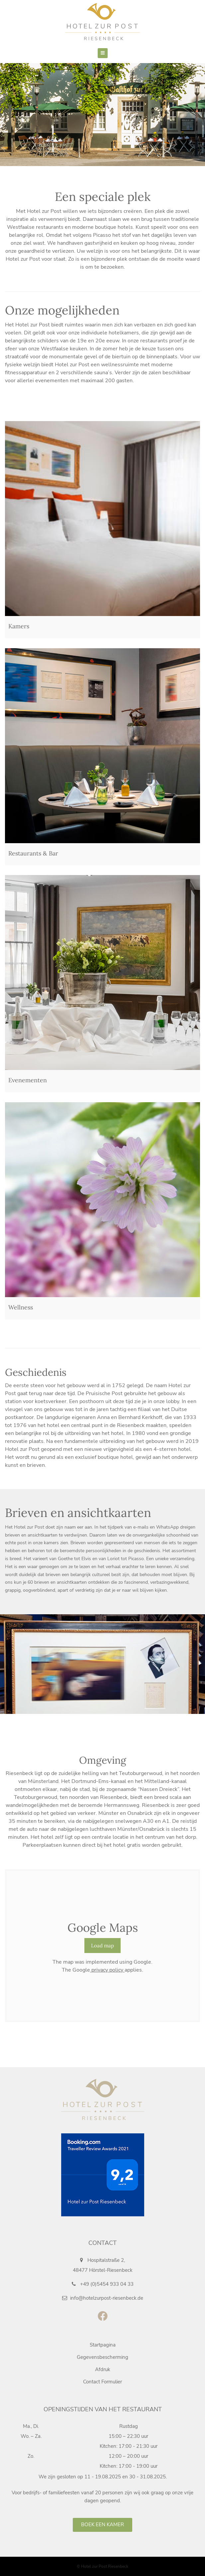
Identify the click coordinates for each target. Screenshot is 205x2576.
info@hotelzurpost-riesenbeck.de (102, 2298)
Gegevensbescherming (102, 2357)
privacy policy (107, 1970)
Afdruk (102, 2369)
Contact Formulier (102, 2381)
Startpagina (103, 2345)
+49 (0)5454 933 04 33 (103, 2284)
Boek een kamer (102, 2524)
